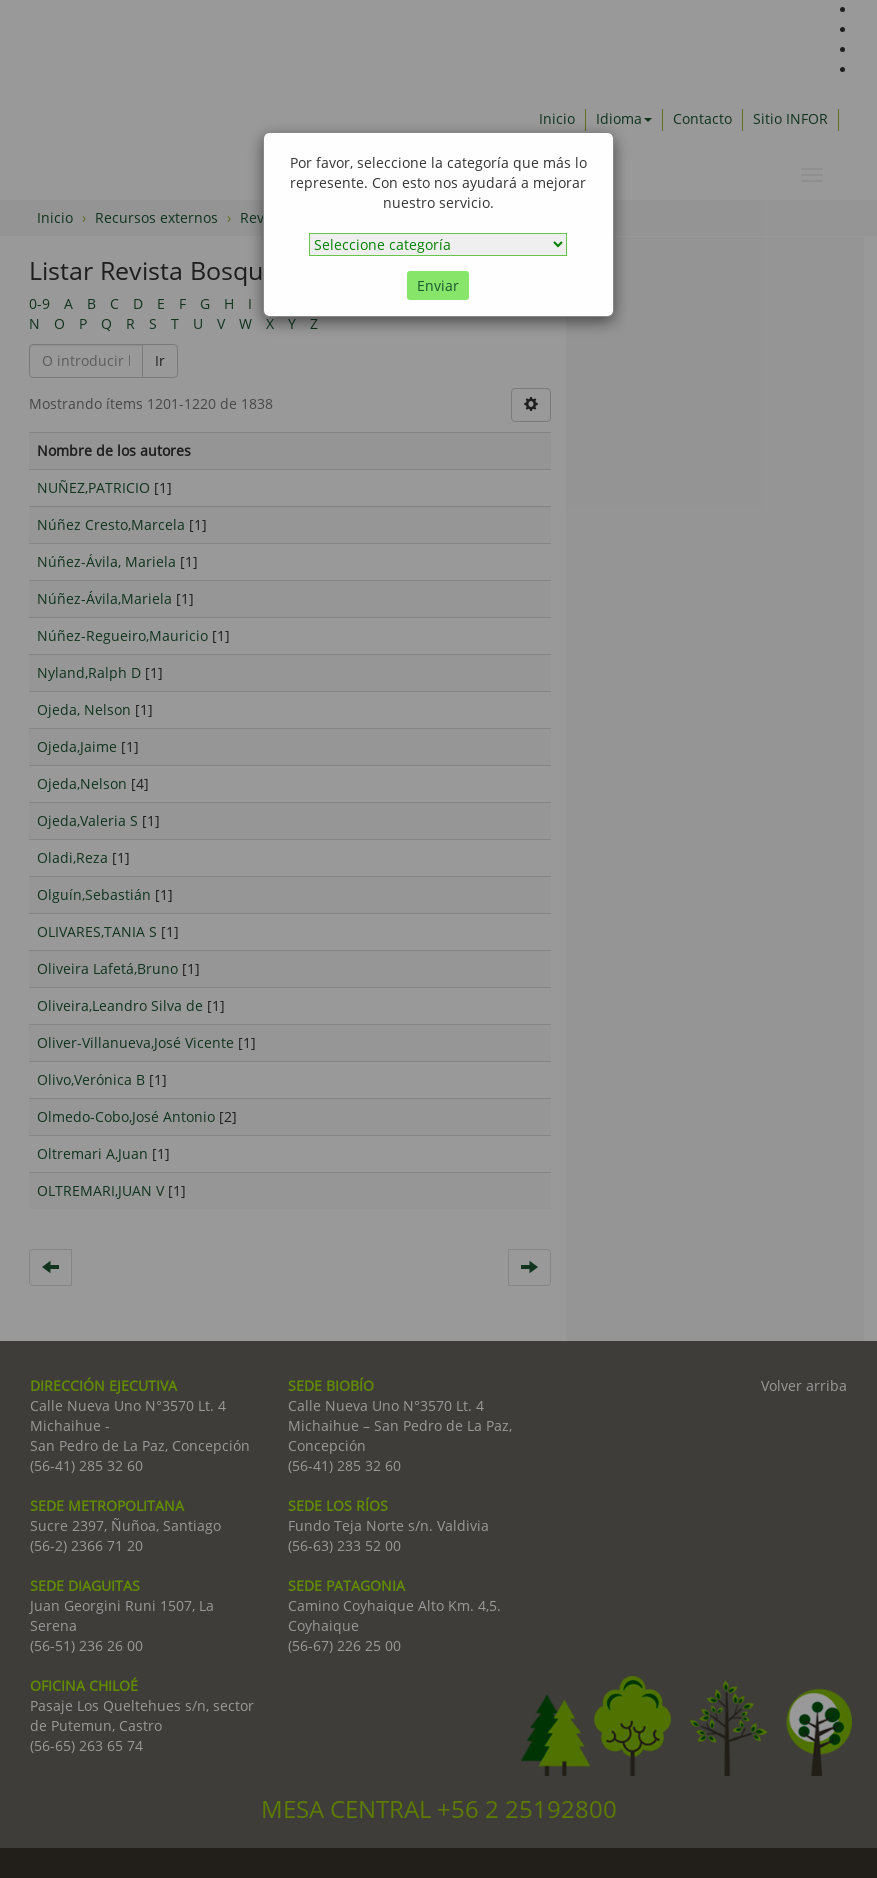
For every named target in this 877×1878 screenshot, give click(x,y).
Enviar (438, 285)
